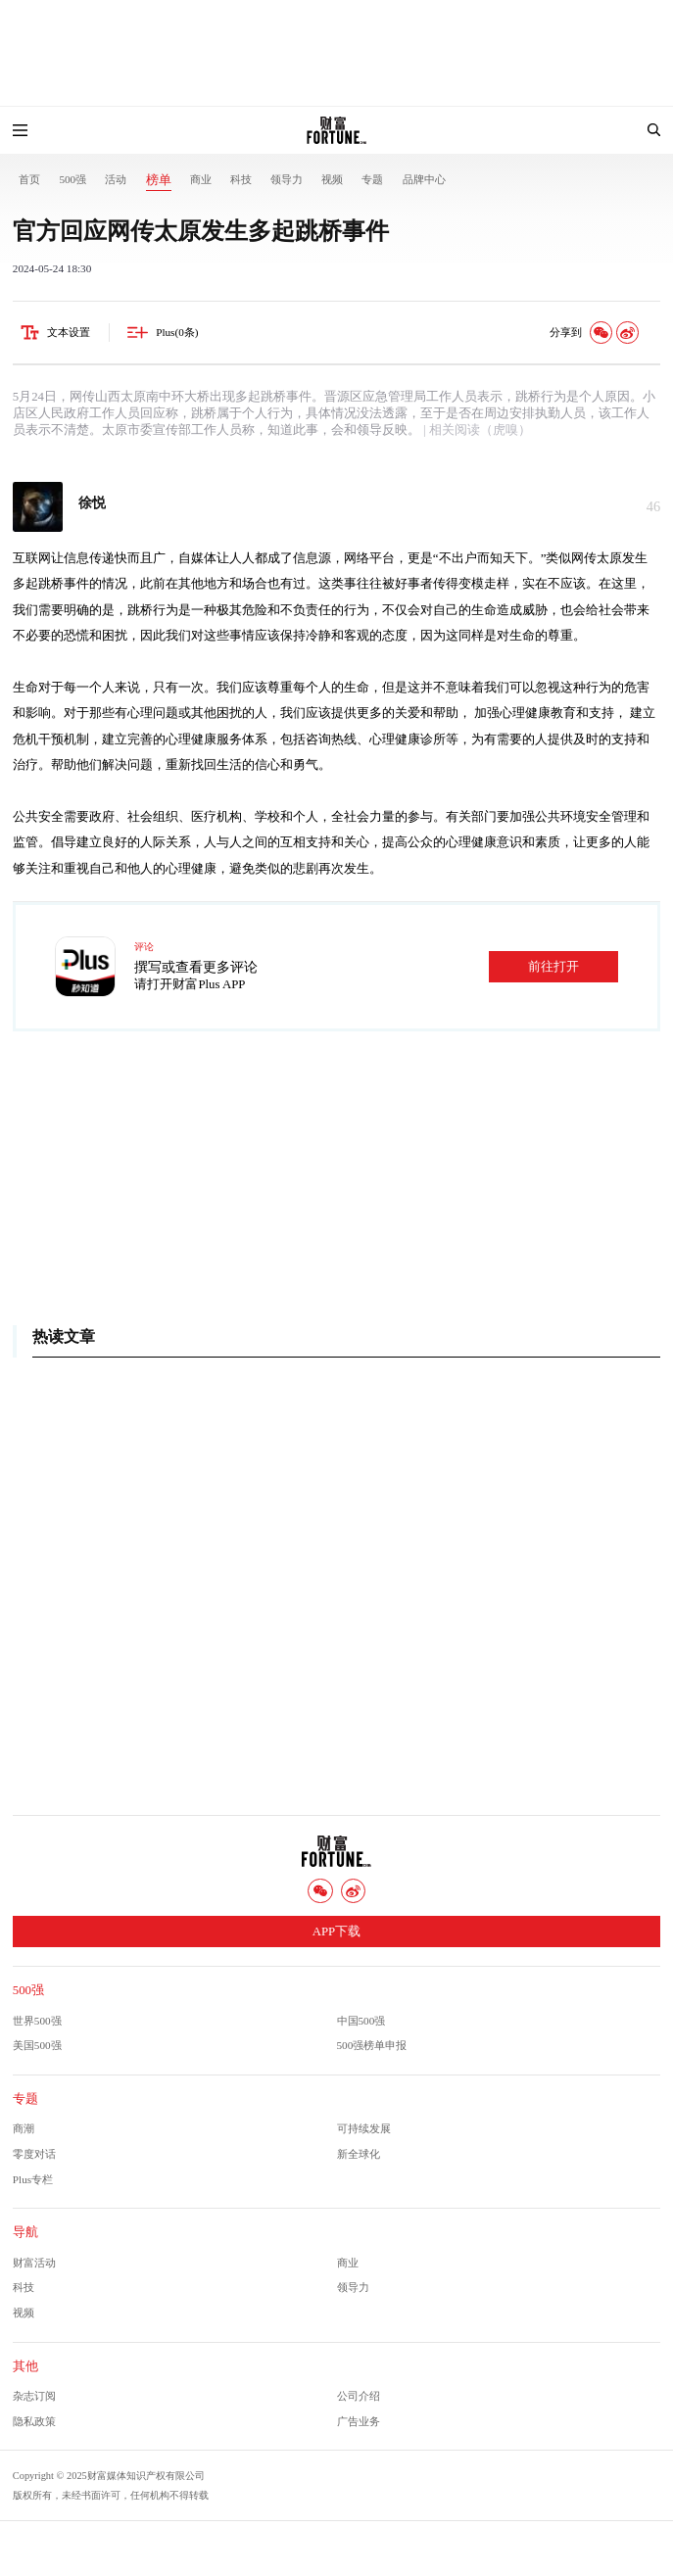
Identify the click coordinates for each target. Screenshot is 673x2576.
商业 (201, 179)
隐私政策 (34, 2421)
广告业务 (358, 2421)
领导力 (286, 179)
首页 (29, 179)
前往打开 (553, 967)
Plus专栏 (33, 2179)
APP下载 (336, 1931)
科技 (241, 179)
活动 (115, 179)
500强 (72, 179)
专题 (372, 179)
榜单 (158, 180)
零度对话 (34, 2154)
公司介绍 (358, 2396)
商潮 (23, 2128)
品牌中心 (424, 179)
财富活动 (34, 2262)
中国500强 (361, 2021)
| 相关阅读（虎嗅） (475, 430)
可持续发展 (364, 2128)
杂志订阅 (34, 2396)
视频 (332, 179)
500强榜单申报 (372, 2045)
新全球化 (358, 2154)
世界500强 (37, 2021)
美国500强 (37, 2045)
